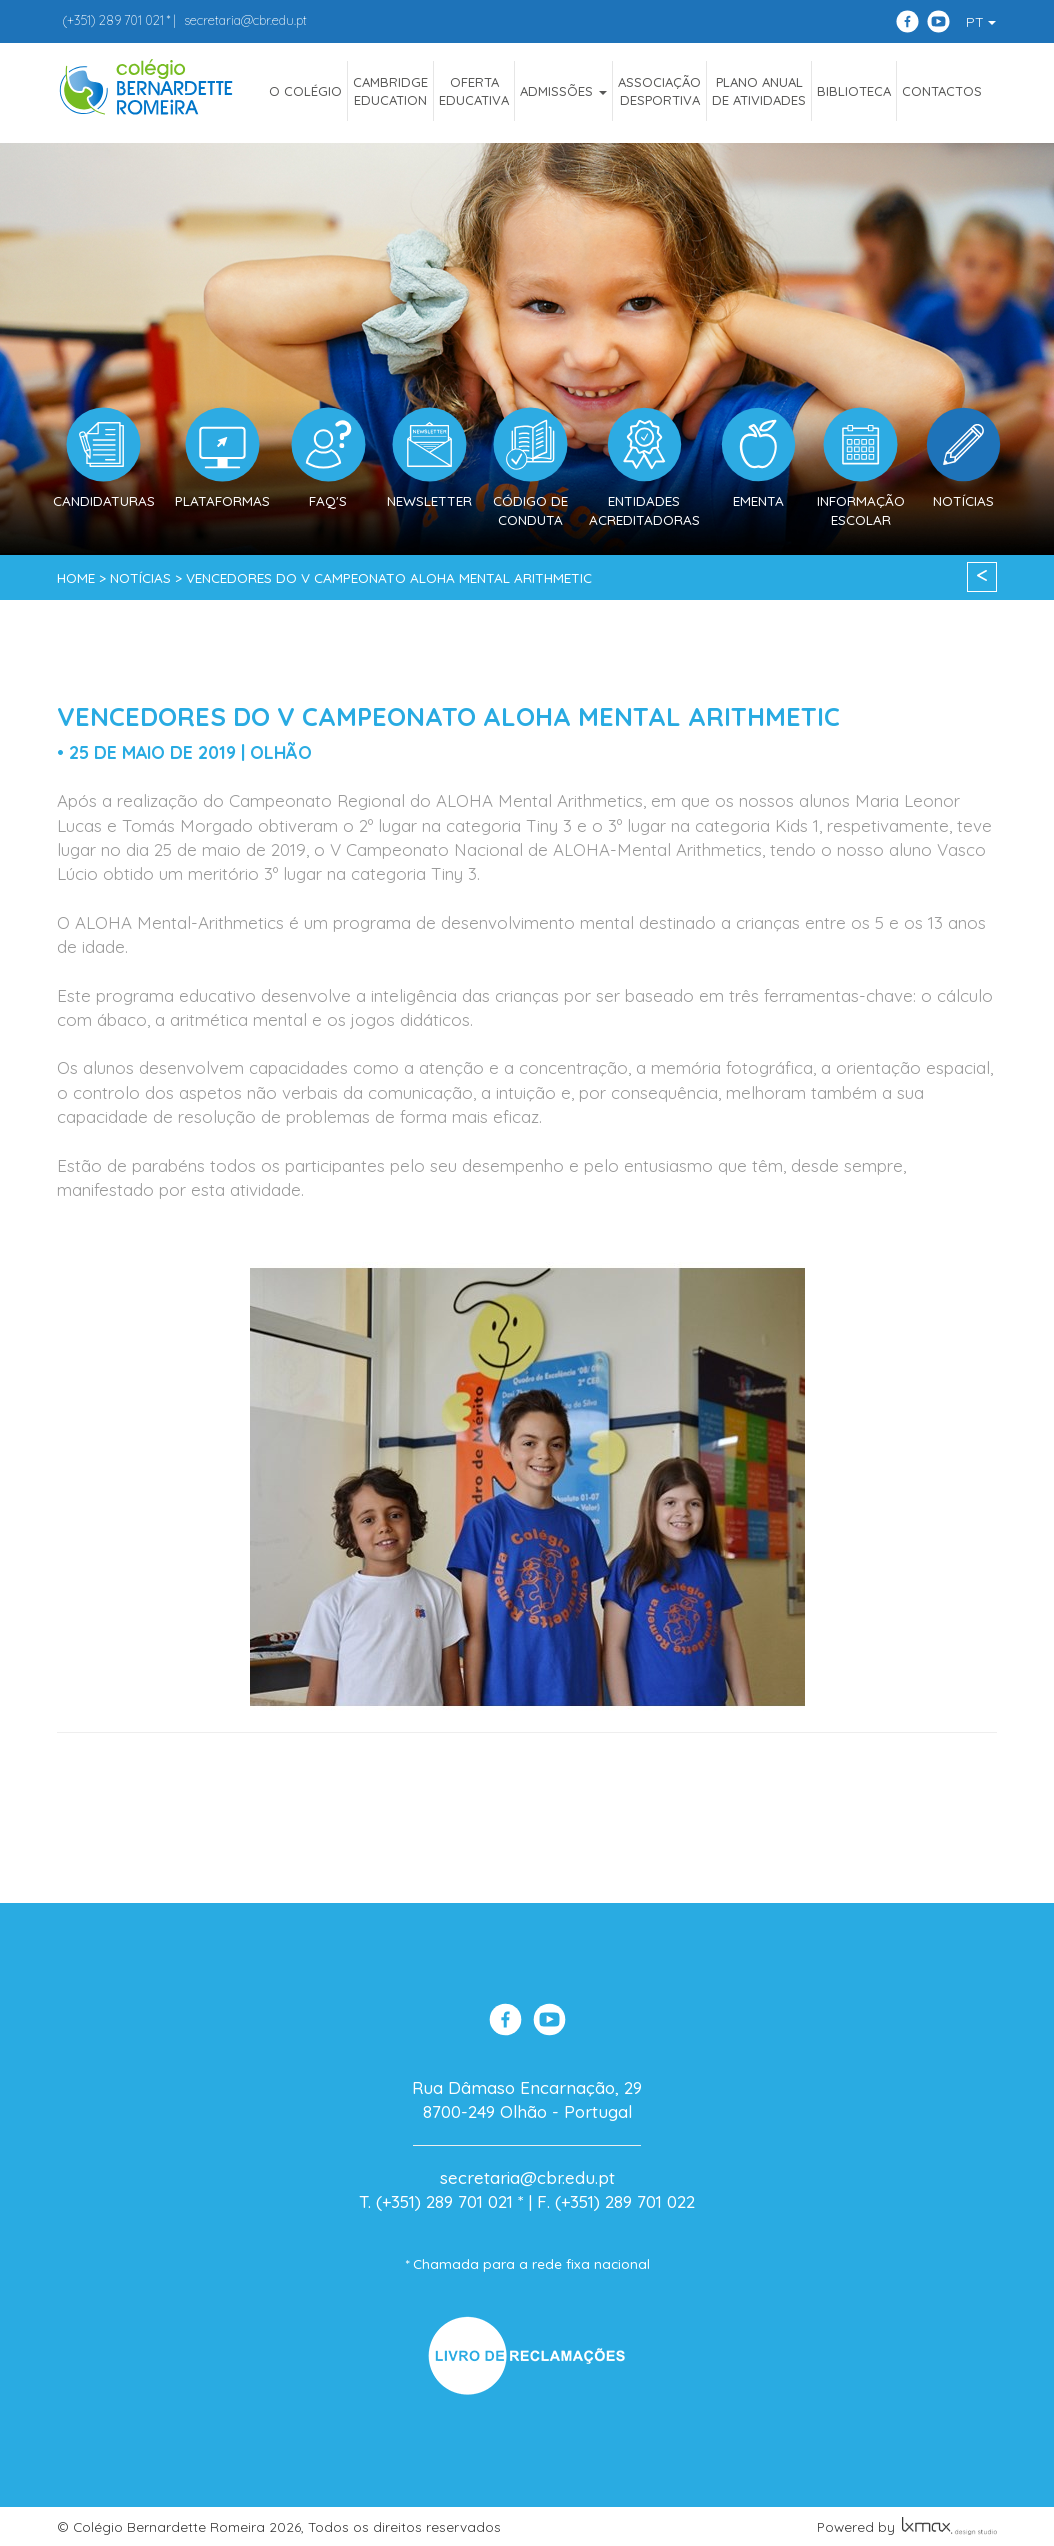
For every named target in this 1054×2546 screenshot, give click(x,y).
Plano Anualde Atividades (759, 91)
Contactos (942, 91)
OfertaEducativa (474, 91)
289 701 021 (113, 20)
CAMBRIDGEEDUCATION (390, 91)
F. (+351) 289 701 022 (616, 2201)
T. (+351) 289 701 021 (436, 2201)
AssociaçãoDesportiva (659, 91)
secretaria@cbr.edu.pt (245, 20)
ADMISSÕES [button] (563, 91)
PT (981, 22)
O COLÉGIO (305, 91)
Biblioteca (854, 91)
